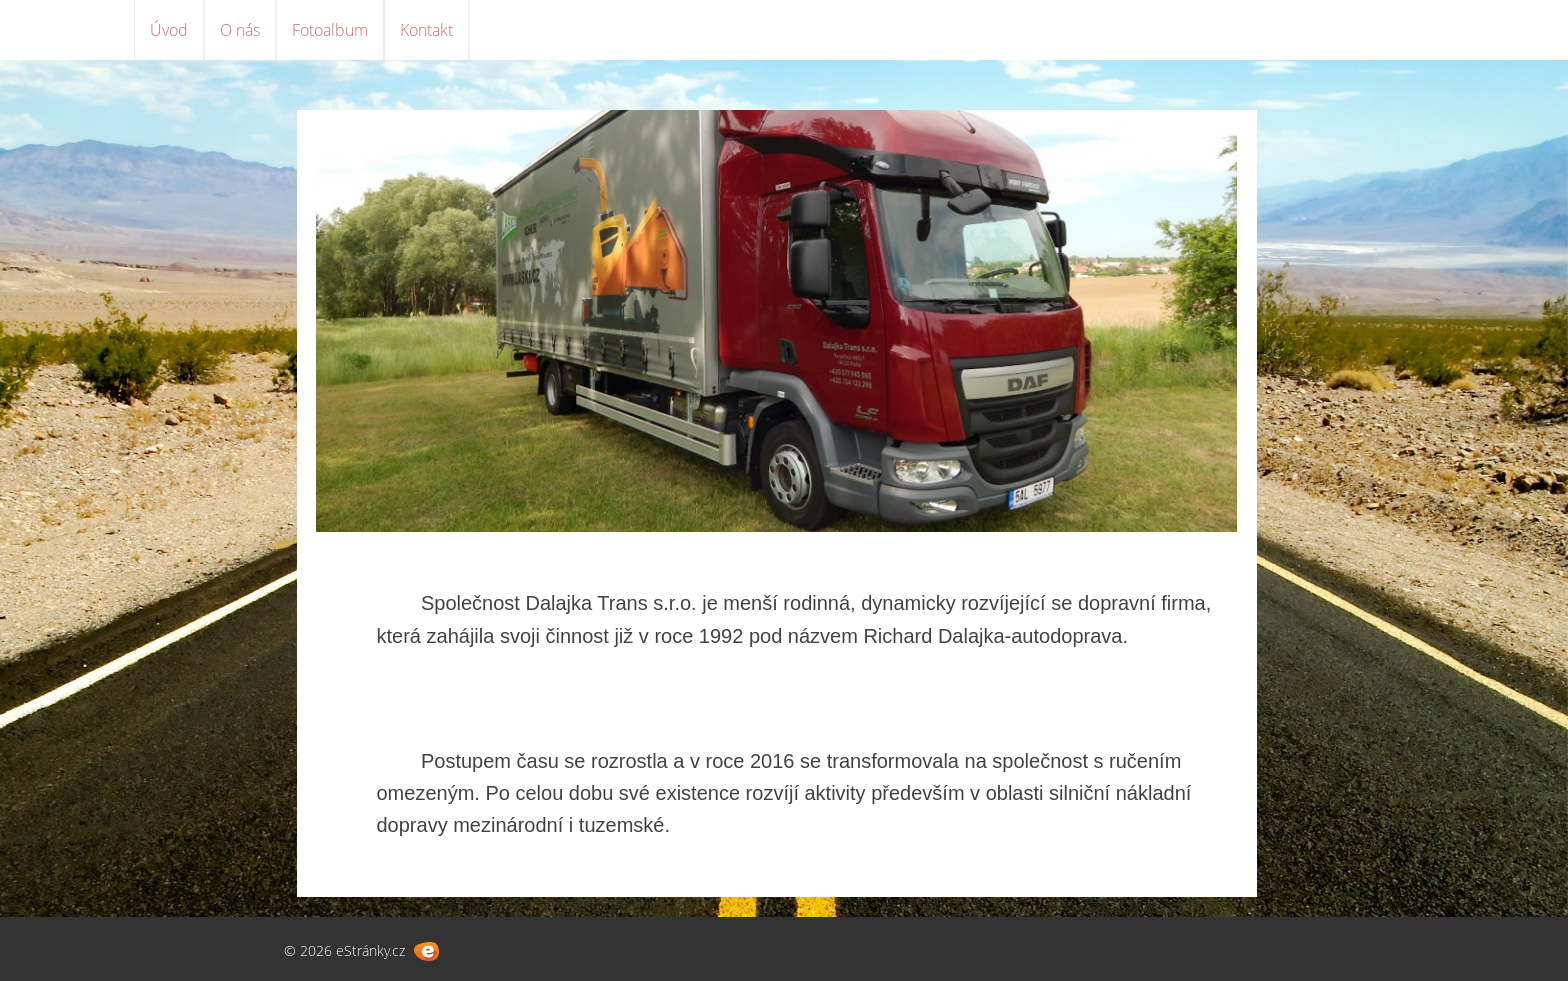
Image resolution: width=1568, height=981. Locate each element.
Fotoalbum (330, 30)
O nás (240, 30)
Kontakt (426, 30)
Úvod (169, 30)
